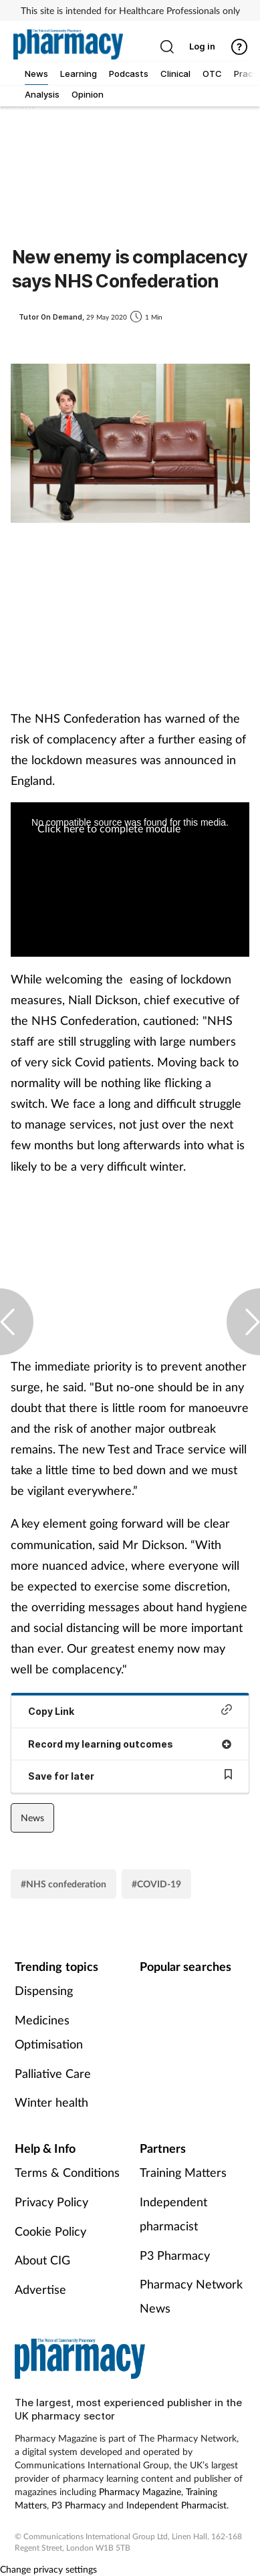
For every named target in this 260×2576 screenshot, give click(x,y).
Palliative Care (53, 2073)
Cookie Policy (50, 2231)
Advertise (40, 2289)
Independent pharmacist (173, 2213)
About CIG (42, 2259)
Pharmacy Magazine (140, 2491)
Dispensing (44, 1990)
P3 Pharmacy (175, 2255)
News (32, 1817)
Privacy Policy (51, 2201)
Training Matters (183, 2172)
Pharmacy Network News (191, 2295)
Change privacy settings (48, 2569)
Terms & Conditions (67, 2172)
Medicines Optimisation (49, 2031)
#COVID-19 (156, 1883)
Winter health (51, 2102)
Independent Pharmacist (176, 2504)
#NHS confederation (63, 1883)
